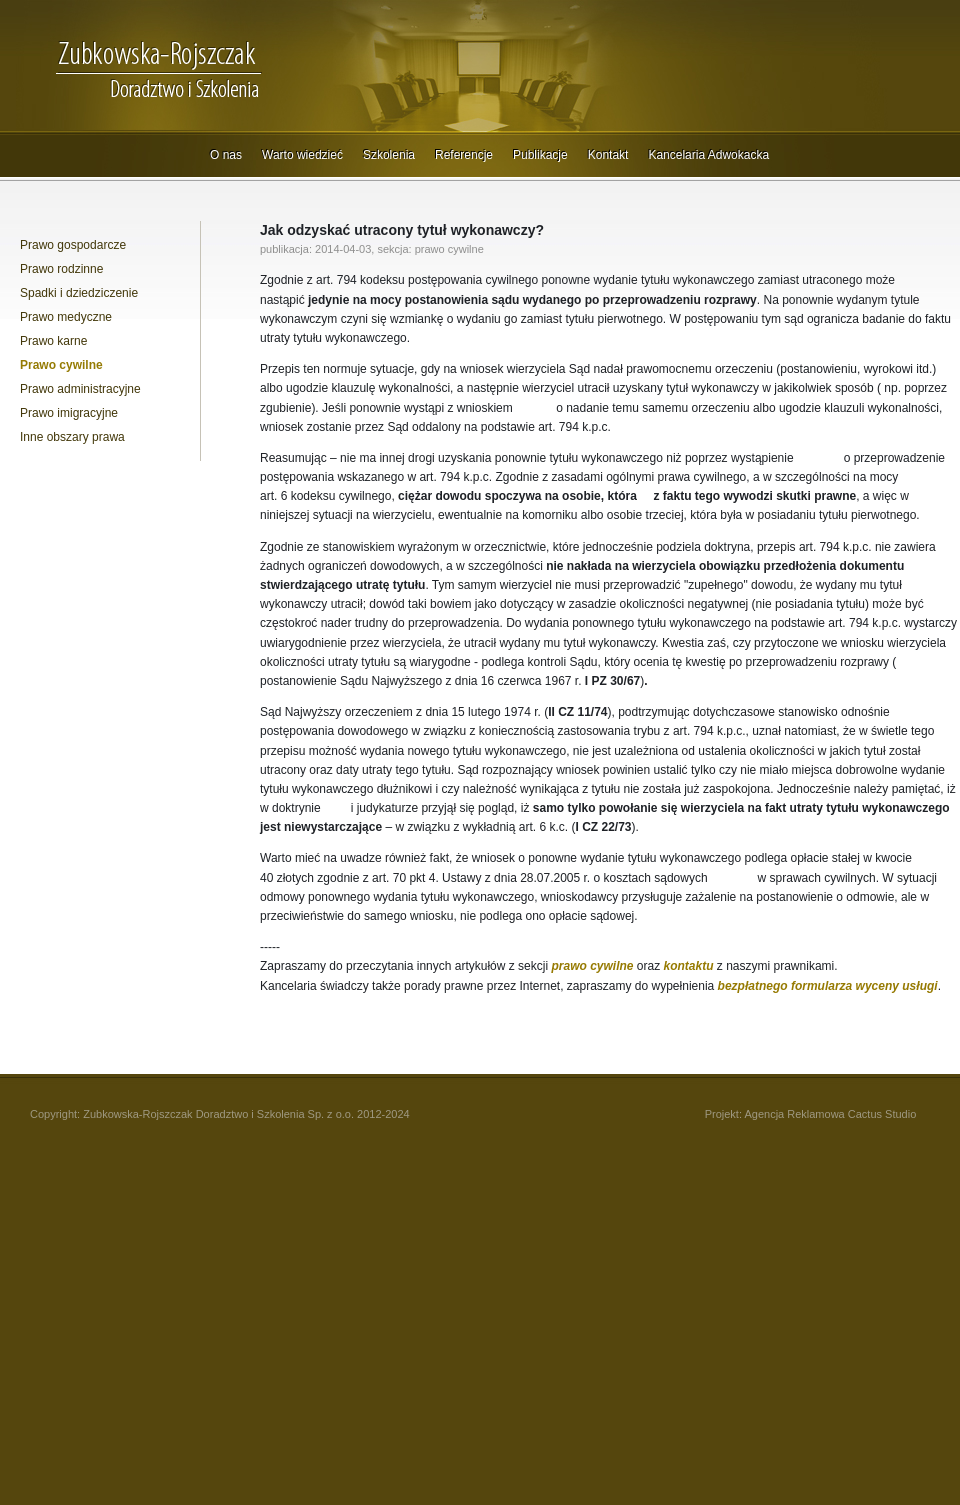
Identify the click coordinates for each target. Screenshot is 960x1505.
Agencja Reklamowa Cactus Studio (830, 1114)
